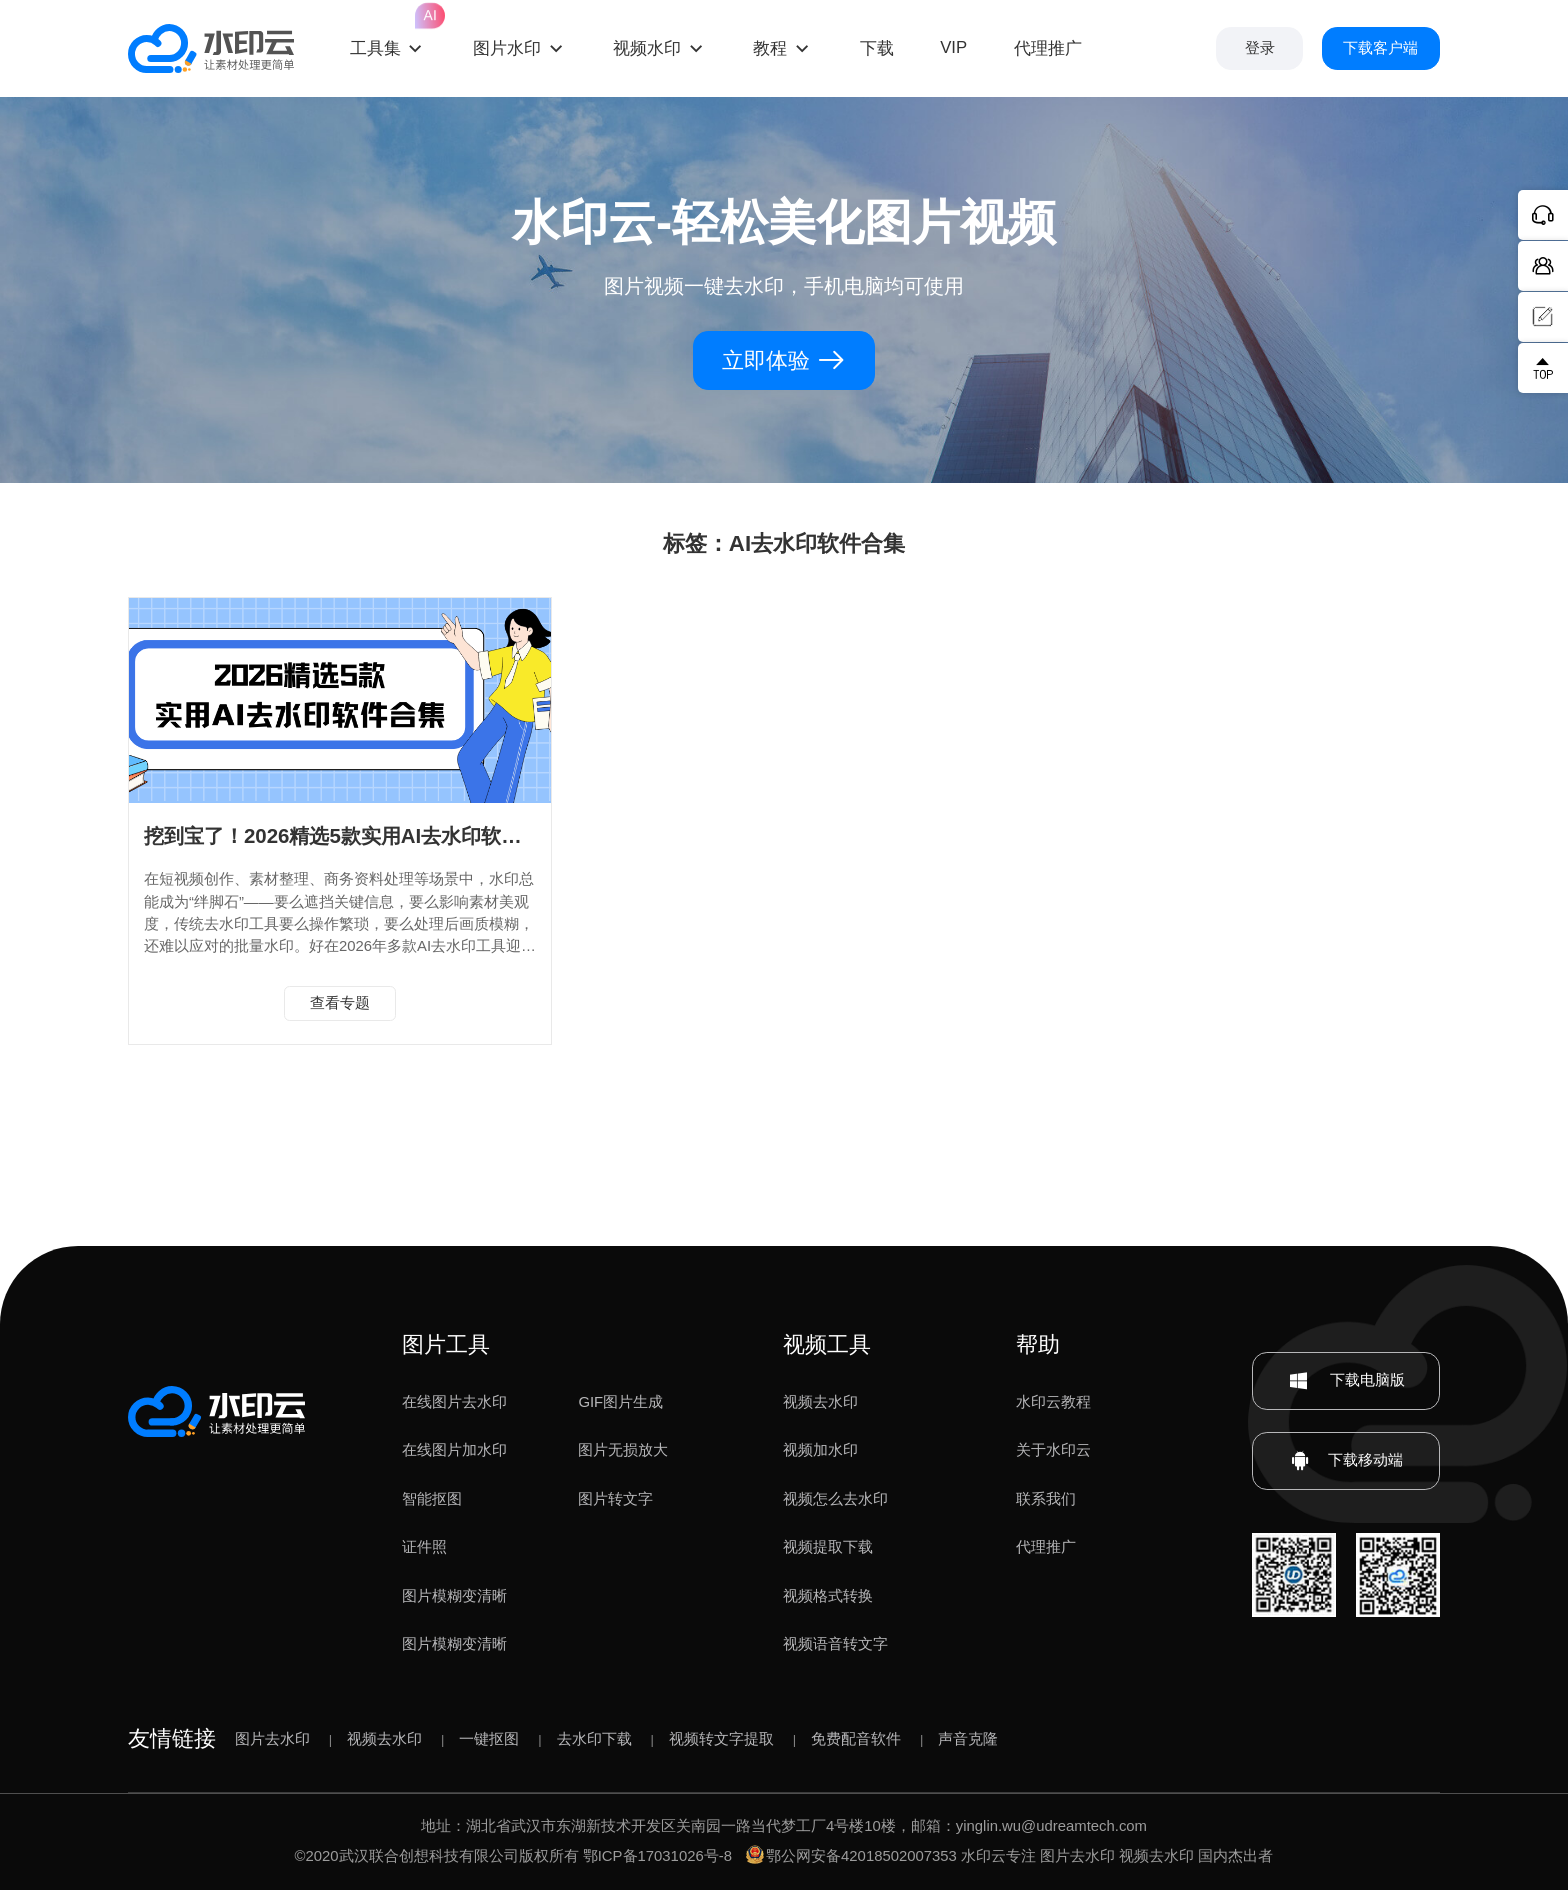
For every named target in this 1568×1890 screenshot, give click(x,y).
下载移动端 (1346, 1461)
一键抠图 (489, 1739)
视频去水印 (820, 1402)
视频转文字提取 (721, 1739)
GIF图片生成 (620, 1402)
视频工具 (827, 1344)
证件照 (424, 1547)
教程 (770, 48)
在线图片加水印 (454, 1450)
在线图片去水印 (454, 1402)
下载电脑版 (1346, 1381)
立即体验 (784, 360)
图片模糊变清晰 (454, 1596)
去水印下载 (594, 1739)
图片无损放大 (623, 1450)
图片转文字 (615, 1499)
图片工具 (446, 1344)
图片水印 (507, 48)
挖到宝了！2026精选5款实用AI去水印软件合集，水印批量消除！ (432, 835)
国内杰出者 (1235, 1856)
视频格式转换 (828, 1596)
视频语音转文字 (835, 1644)
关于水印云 (1053, 1450)
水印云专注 (998, 1856)
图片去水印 (272, 1739)
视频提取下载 (828, 1547)
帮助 (1038, 1344)
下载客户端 (1380, 48)
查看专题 (340, 1003)
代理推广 (1046, 1547)
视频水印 (647, 48)
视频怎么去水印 (835, 1499)
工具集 (388, 30)
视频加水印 (820, 1450)
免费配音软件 (856, 1739)
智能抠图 (432, 1499)
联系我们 (1046, 1499)
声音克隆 (968, 1739)
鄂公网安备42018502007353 (851, 1856)
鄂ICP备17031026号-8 (657, 1856)
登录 (1260, 48)
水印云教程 (1053, 1402)
